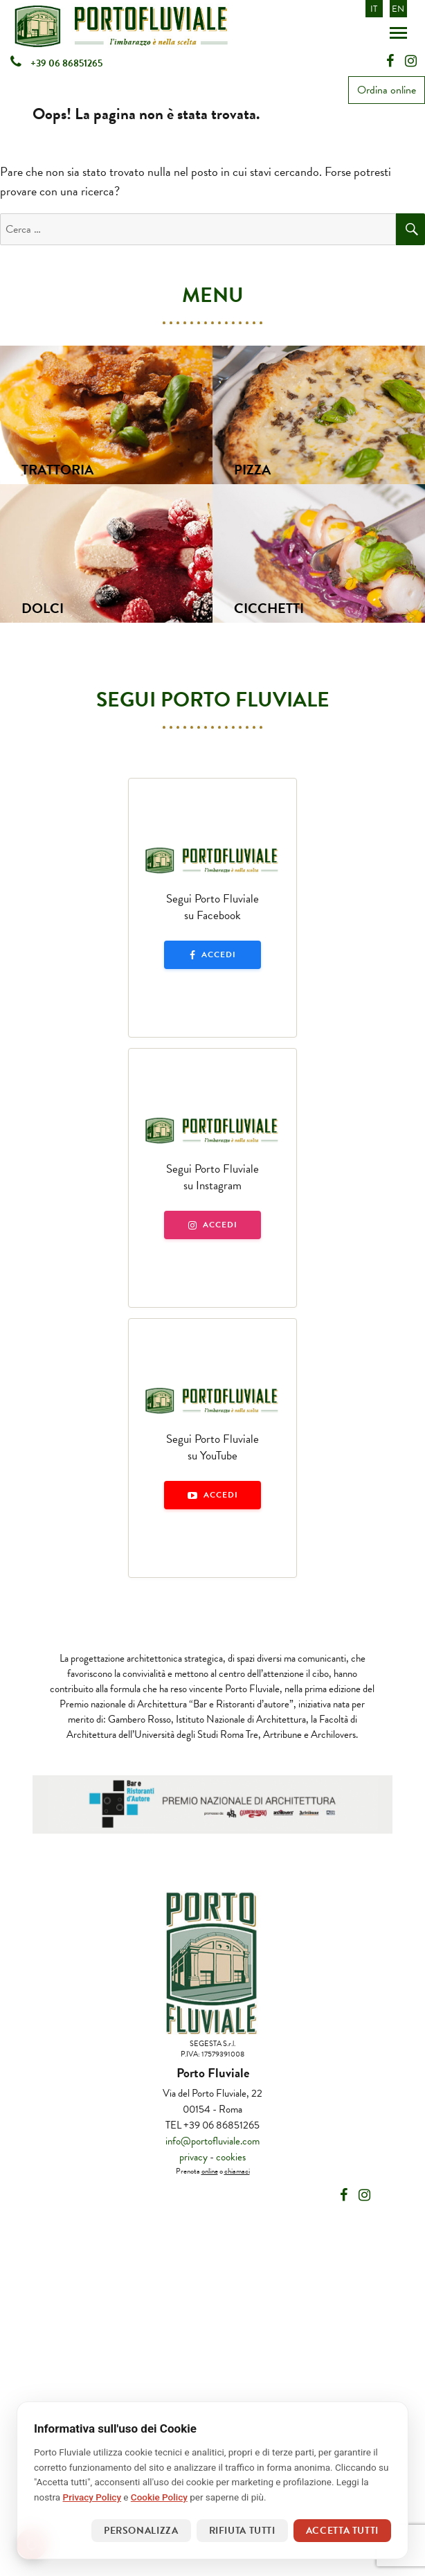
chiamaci (237, 2171)
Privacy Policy (92, 2497)
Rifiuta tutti (242, 2530)
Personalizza (141, 2530)
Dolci (42, 608)
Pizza (252, 469)
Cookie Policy (159, 2497)
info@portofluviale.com (212, 2141)
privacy (193, 2157)
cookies (231, 2157)
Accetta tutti (342, 2530)
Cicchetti (269, 608)
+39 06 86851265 (56, 63)
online (209, 2171)
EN (398, 9)
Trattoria (57, 469)
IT (373, 9)
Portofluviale (157, 25)
